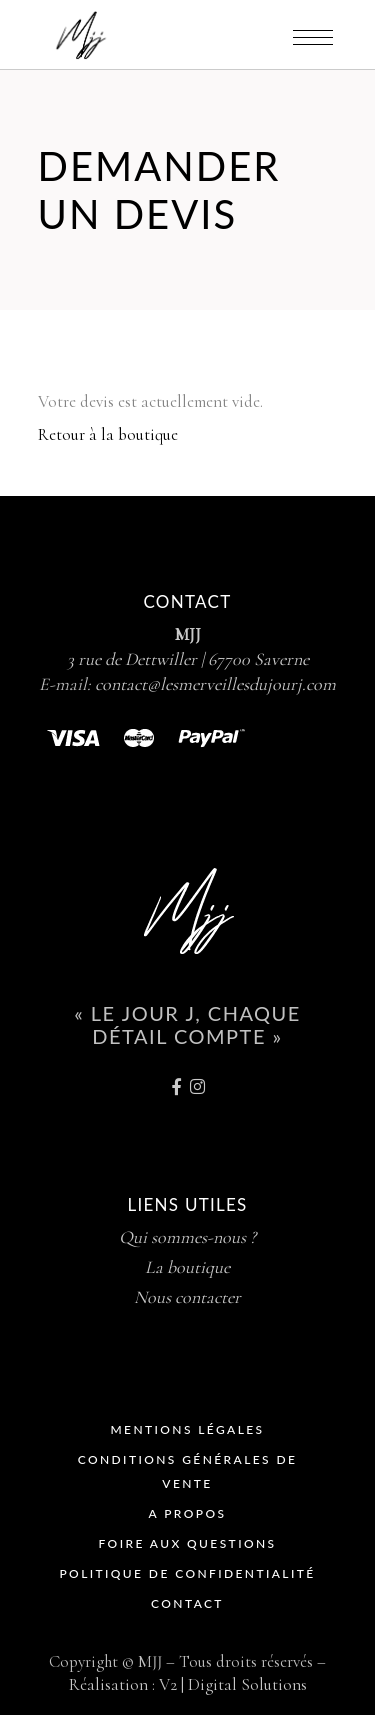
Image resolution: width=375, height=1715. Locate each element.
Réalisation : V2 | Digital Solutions (188, 1684)
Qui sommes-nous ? (187, 1237)
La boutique (187, 1267)
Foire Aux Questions (188, 1543)
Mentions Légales (187, 1429)
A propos (188, 1513)
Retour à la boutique (108, 434)
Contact (187, 1603)
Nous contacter (187, 1297)
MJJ (188, 634)
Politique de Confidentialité (187, 1573)
